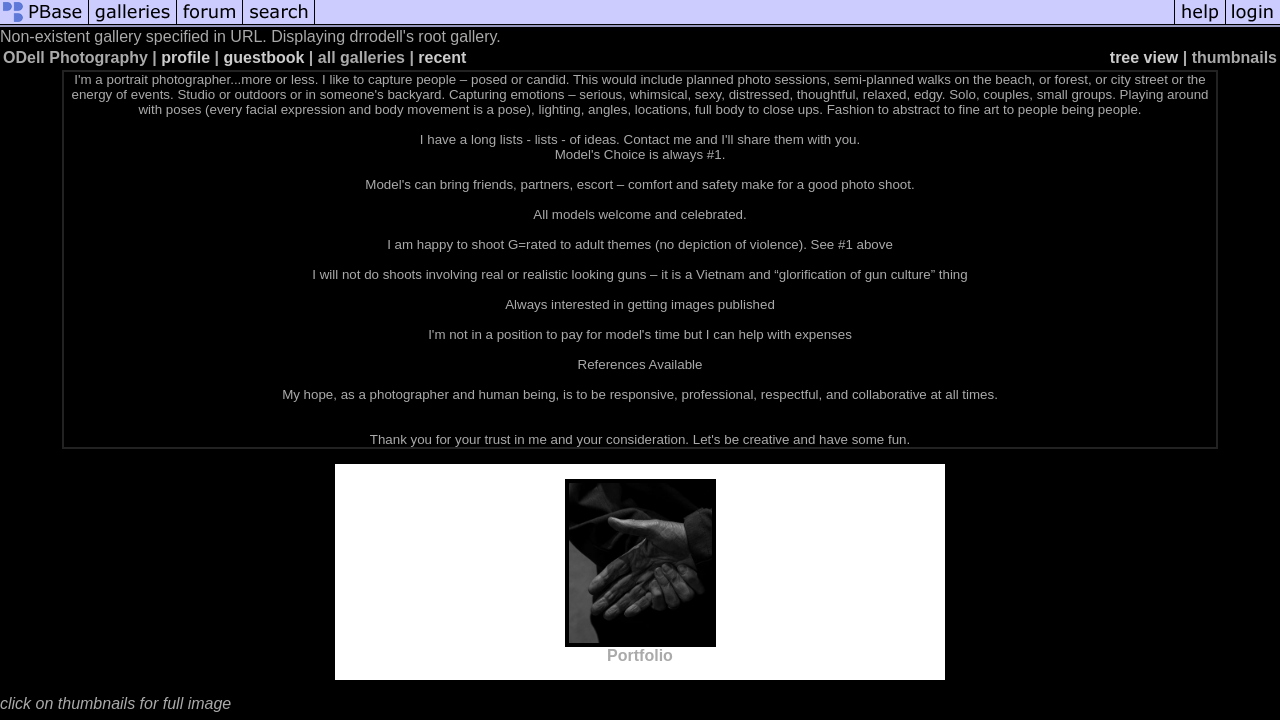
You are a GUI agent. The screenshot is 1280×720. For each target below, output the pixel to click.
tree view (1144, 57)
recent (442, 57)
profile (185, 57)
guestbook (264, 57)
